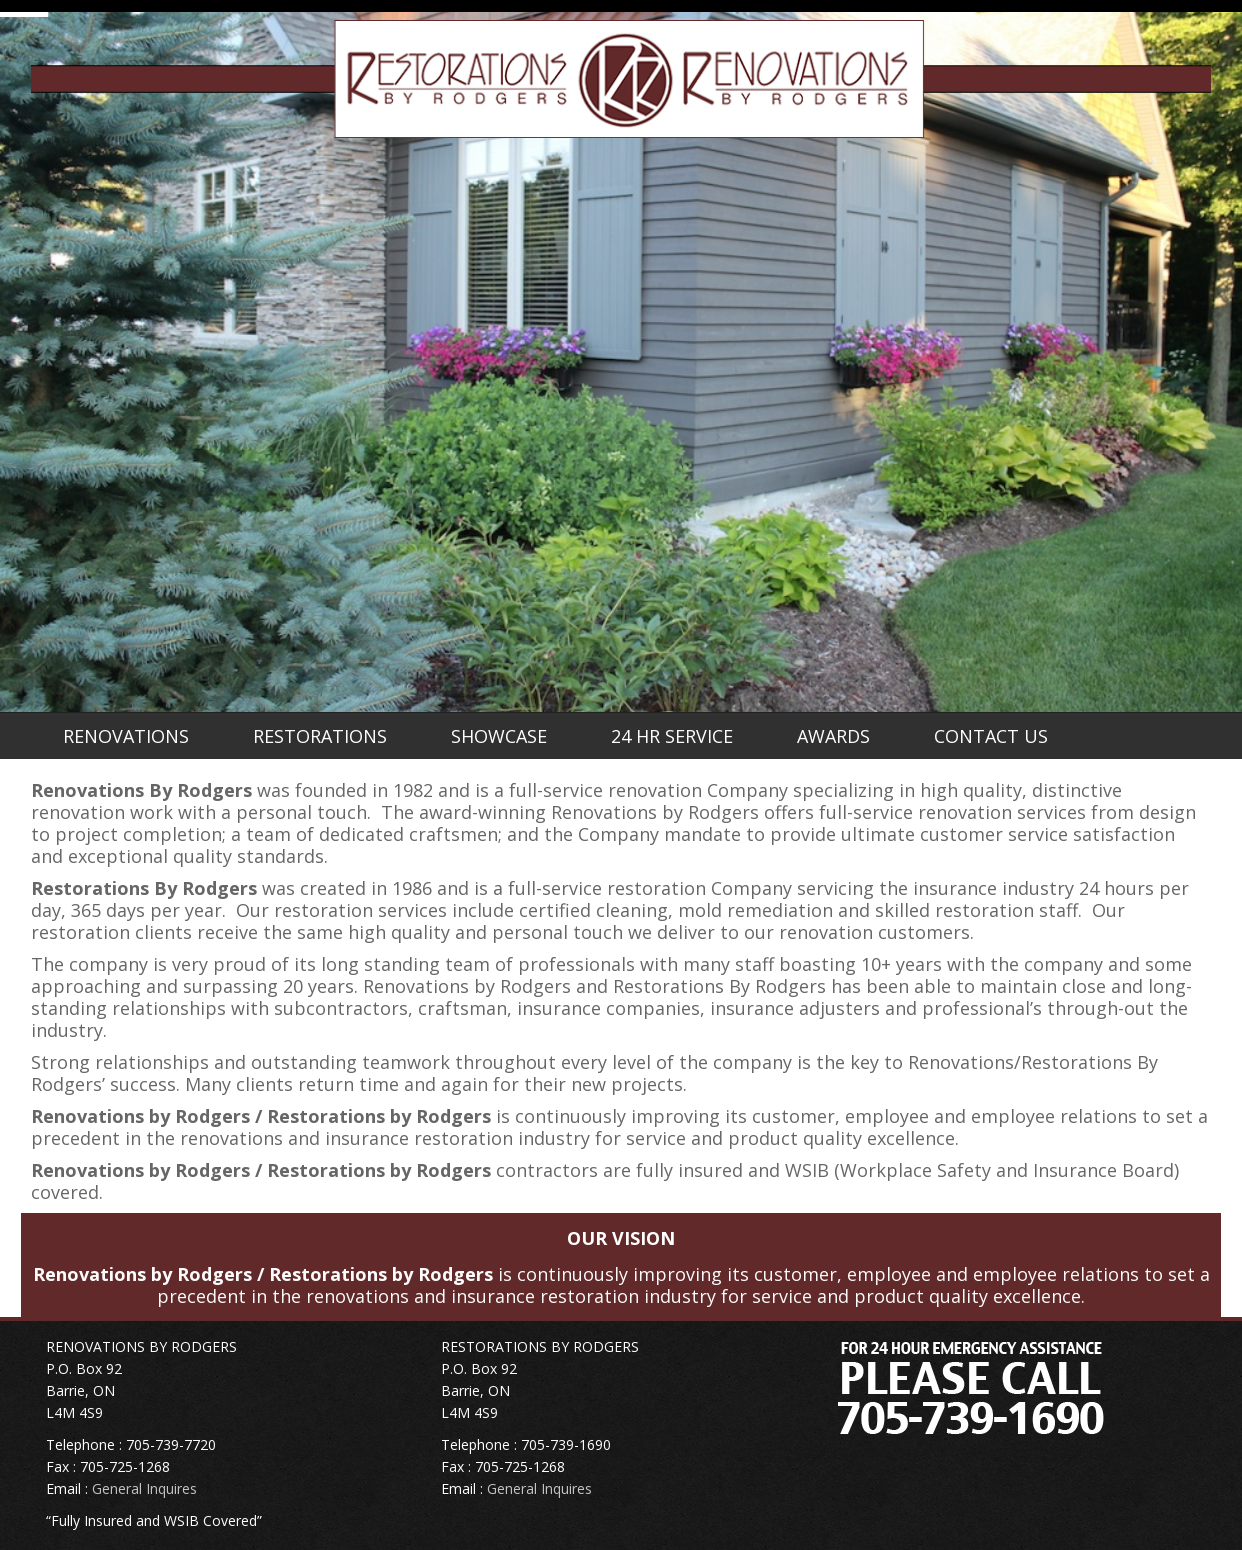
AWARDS (833, 736)
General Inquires (144, 1488)
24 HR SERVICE (672, 736)
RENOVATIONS (126, 736)
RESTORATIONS (320, 736)
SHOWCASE (499, 736)
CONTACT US (991, 736)
